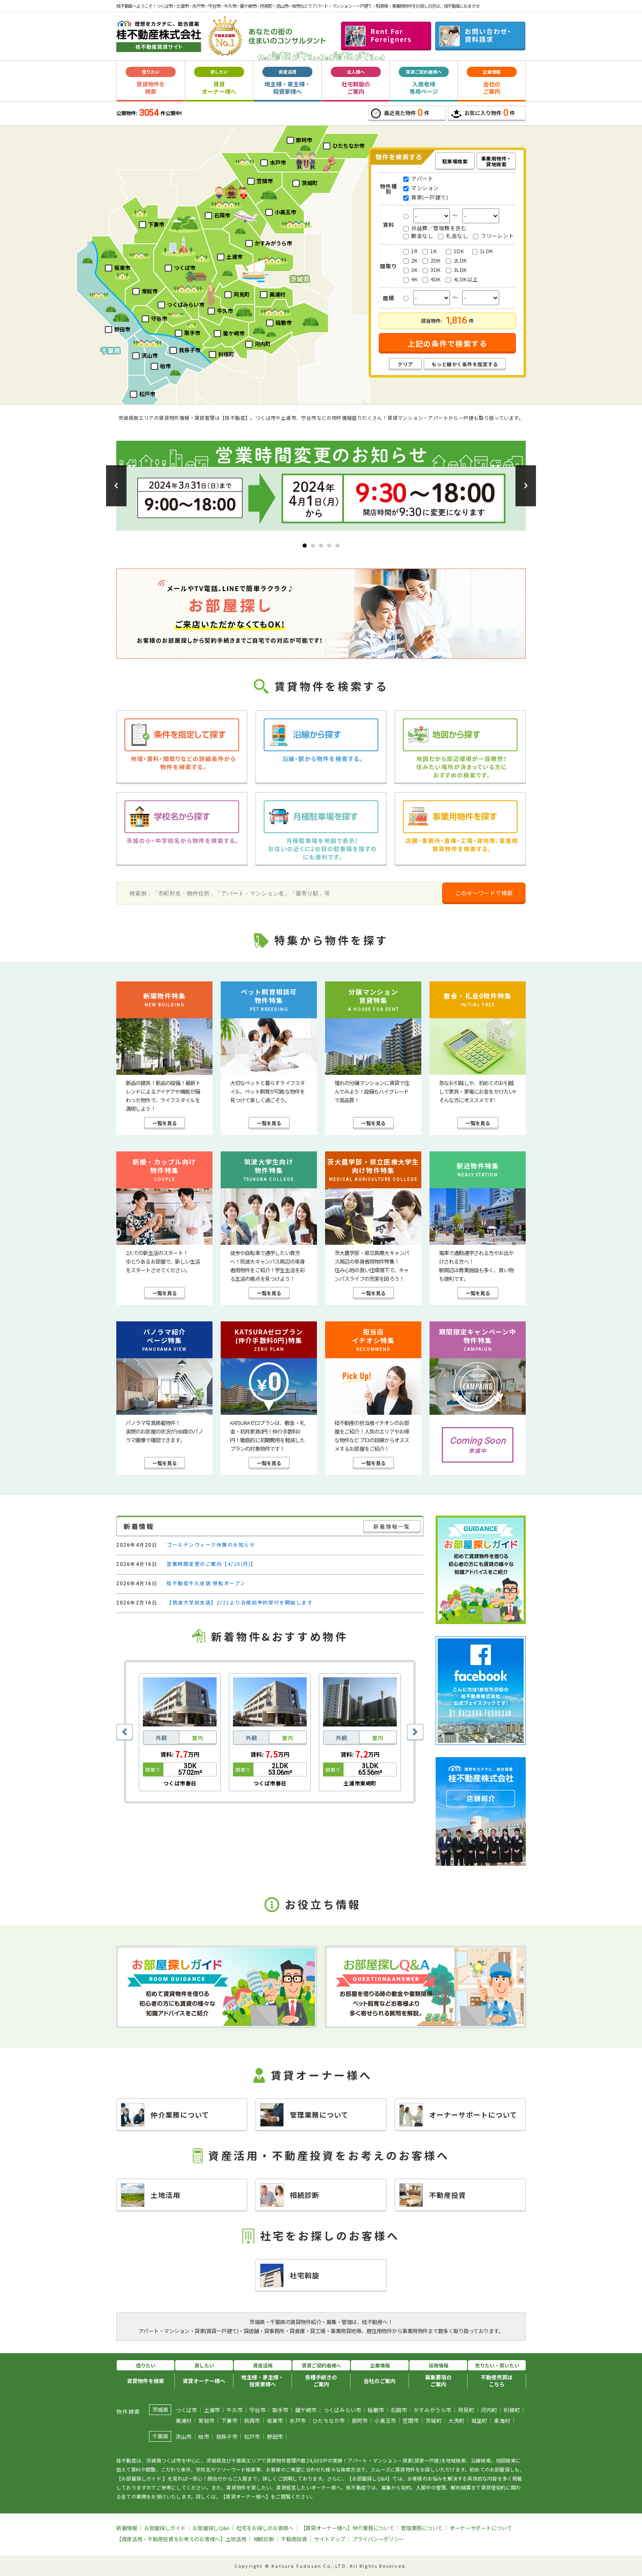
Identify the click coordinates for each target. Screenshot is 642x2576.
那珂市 (360, 2420)
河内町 (489, 2410)
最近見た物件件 (400, 113)
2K (410, 260)
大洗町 (456, 2420)
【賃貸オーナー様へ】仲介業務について (347, 2528)
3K (410, 270)
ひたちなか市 (328, 2420)
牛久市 (234, 2410)
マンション (421, 188)
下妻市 (229, 2420)
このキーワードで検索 (484, 893)
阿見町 (466, 2410)
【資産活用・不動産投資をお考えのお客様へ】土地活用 (181, 2539)
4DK (432, 279)
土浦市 (212, 2410)
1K (430, 251)
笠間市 (410, 2420)
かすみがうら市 (433, 2410)
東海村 (502, 2420)
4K (410, 279)
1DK (455, 251)
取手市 (280, 2410)
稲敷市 (376, 2410)
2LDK (456, 260)
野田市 (275, 2436)
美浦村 (184, 2420)
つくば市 (186, 2410)
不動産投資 (432, 2195)
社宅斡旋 (289, 2275)
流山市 (184, 2436)
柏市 (203, 2436)
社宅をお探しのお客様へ (265, 2528)
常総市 (206, 2420)
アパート (418, 178)
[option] (180, 1732)
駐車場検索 (455, 161)
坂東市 (275, 2420)
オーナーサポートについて (458, 2115)
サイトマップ (329, 2539)
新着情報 (126, 2528)
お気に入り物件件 (483, 113)
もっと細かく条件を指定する (465, 363)
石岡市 (399, 2410)
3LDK (456, 270)
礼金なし (453, 236)
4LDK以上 (462, 279)
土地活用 (150, 2195)
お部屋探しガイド (165, 2528)
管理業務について (304, 2115)
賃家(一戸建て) (425, 197)
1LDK (482, 251)
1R (410, 251)
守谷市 (257, 2410)
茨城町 (433, 2420)
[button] (116, 485)
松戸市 (252, 2436)
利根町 (512, 2410)
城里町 (479, 2420)
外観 (161, 1738)
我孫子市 (226, 2436)
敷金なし (418, 236)
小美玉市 (385, 2420)
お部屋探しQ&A (210, 2528)
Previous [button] (124, 1732)
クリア (405, 363)
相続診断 (289, 2195)
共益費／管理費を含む (434, 228)
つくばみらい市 (342, 2410)
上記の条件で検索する (447, 343)
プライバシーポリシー (378, 2539)
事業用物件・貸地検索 (496, 161)
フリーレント (493, 236)
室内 (197, 1738)
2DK (432, 260)
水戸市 (297, 2420)
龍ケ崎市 (306, 2410)
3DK (432, 270)
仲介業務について (165, 2115)
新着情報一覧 (391, 1526)
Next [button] (415, 1732)
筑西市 (252, 2420)
